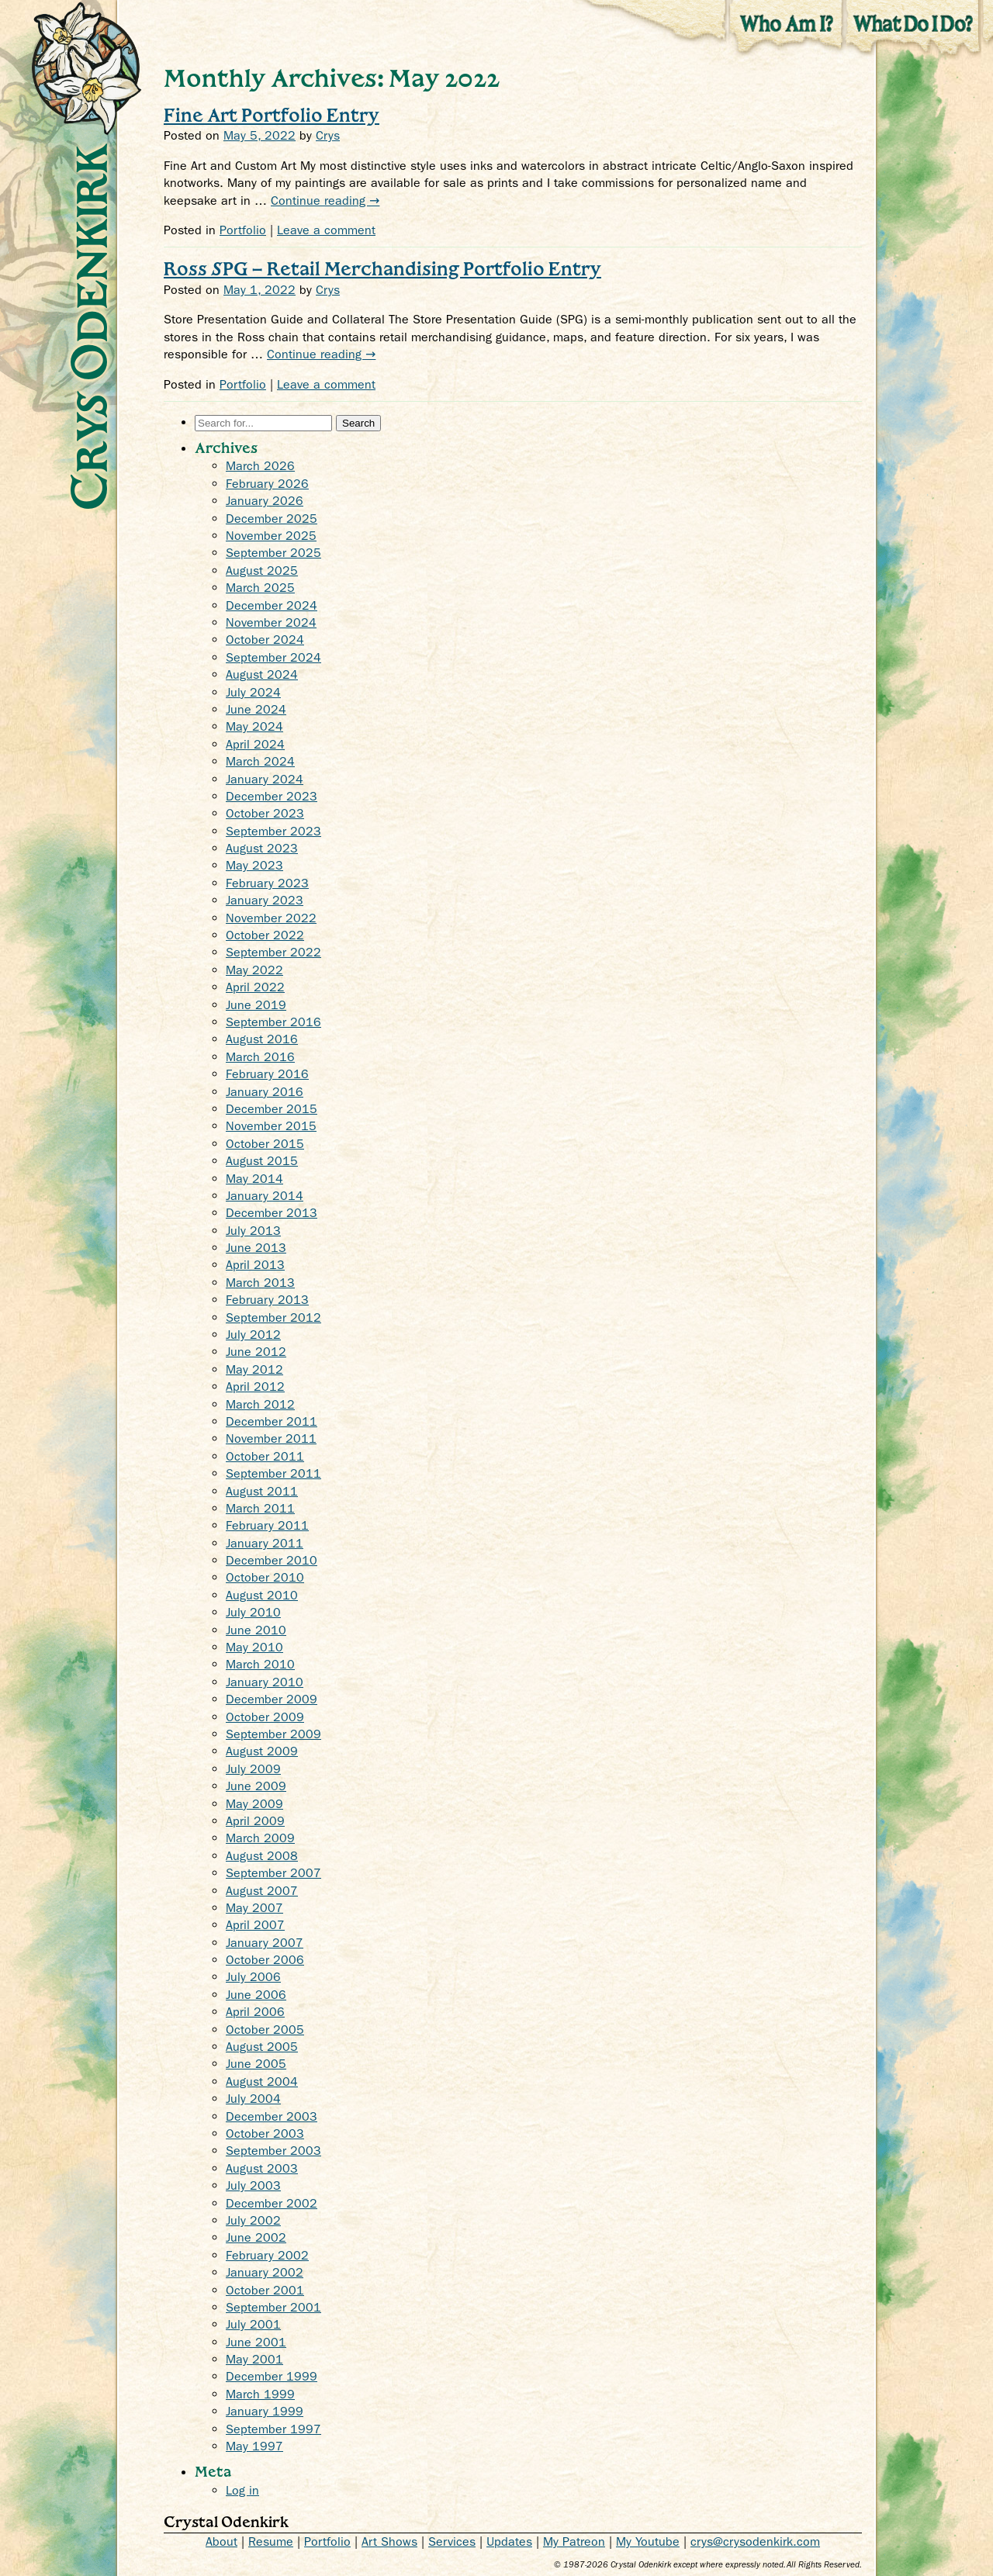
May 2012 (254, 1369)
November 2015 (271, 1126)
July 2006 (253, 1976)
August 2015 (262, 1160)
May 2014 (254, 1178)
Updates (509, 2541)
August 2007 (262, 1890)
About (221, 2541)
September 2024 (273, 657)
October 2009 (265, 1717)
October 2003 (265, 2133)
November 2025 (271, 535)
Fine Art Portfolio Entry (271, 114)
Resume (270, 2541)
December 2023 (271, 796)
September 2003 (273, 2150)
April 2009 (255, 1821)
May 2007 (254, 1907)
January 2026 (264, 500)
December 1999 (271, 2376)
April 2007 (255, 1924)
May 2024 (254, 726)
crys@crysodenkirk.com (755, 2541)
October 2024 (265, 639)
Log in (242, 2490)
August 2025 (262, 570)
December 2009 (271, 1699)
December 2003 (271, 2116)
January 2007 (264, 1942)
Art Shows (389, 2541)
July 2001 (253, 2324)
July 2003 (253, 2185)
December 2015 (271, 1108)
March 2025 (260, 587)
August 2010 (262, 1595)
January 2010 (264, 1682)
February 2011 (267, 1525)
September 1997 (273, 2429)
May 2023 (254, 865)
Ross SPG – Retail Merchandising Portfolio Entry (382, 268)
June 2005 (256, 2063)
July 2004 (253, 2098)
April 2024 (255, 744)
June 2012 (256, 1351)
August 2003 (262, 2168)
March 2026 (260, 465)
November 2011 (271, 1438)
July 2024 (253, 692)
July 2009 (253, 1769)
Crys (328, 135)
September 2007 (273, 1872)
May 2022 (254, 970)
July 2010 (253, 1612)
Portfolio (243, 230)
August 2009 (262, 1751)
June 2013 (256, 1247)
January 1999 (264, 2411)
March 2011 (260, 1508)
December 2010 (271, 1560)
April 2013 (255, 1264)
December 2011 (271, 1421)
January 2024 (264, 779)
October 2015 (265, 1143)
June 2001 (256, 2342)
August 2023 (262, 848)
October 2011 (265, 1456)
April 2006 (255, 2011)
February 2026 (267, 483)
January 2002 (264, 2272)
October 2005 (265, 2029)
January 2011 (264, 1543)
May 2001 (254, 2359)
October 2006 (265, 1959)
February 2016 (267, 1074)
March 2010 (260, 1664)
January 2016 (264, 1091)
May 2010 (254, 1647)
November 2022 (271, 918)
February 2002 (267, 2255)
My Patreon (574, 2541)
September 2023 (273, 831)
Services (452, 2541)
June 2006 (256, 1994)
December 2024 (271, 605)
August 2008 (262, 1855)
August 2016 (262, 1039)
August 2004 (262, 2081)
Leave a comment (326, 230)
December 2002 (271, 2203)
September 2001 (273, 2307)
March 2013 (260, 1282)
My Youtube (648, 2541)
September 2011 (273, 1473)
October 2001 (265, 2290)
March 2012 (260, 1404)
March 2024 (260, 761)
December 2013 (271, 1212)
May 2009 (254, 1803)
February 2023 (267, 883)
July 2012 (253, 1334)
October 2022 (265, 935)
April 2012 (255, 1386)
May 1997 (254, 2446)
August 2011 (262, 1491)
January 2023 (264, 900)
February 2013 (267, 1299)
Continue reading (325, 200)
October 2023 (265, 813)
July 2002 (253, 2220)
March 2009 (260, 1838)
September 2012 (273, 1317)
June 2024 (256, 709)
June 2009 (256, 1786)
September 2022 (273, 952)
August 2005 (262, 2046)
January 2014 (264, 1195)
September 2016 (273, 1022)
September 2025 (273, 552)
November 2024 (271, 622)
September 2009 (273, 1734)
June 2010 (256, 1630)
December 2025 (271, 518)
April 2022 (255, 987)
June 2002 (256, 2237)
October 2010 (265, 1577)
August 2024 (262, 674)
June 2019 (256, 1005)
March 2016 (260, 1056)
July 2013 (253, 1230)
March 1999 (260, 2394)
